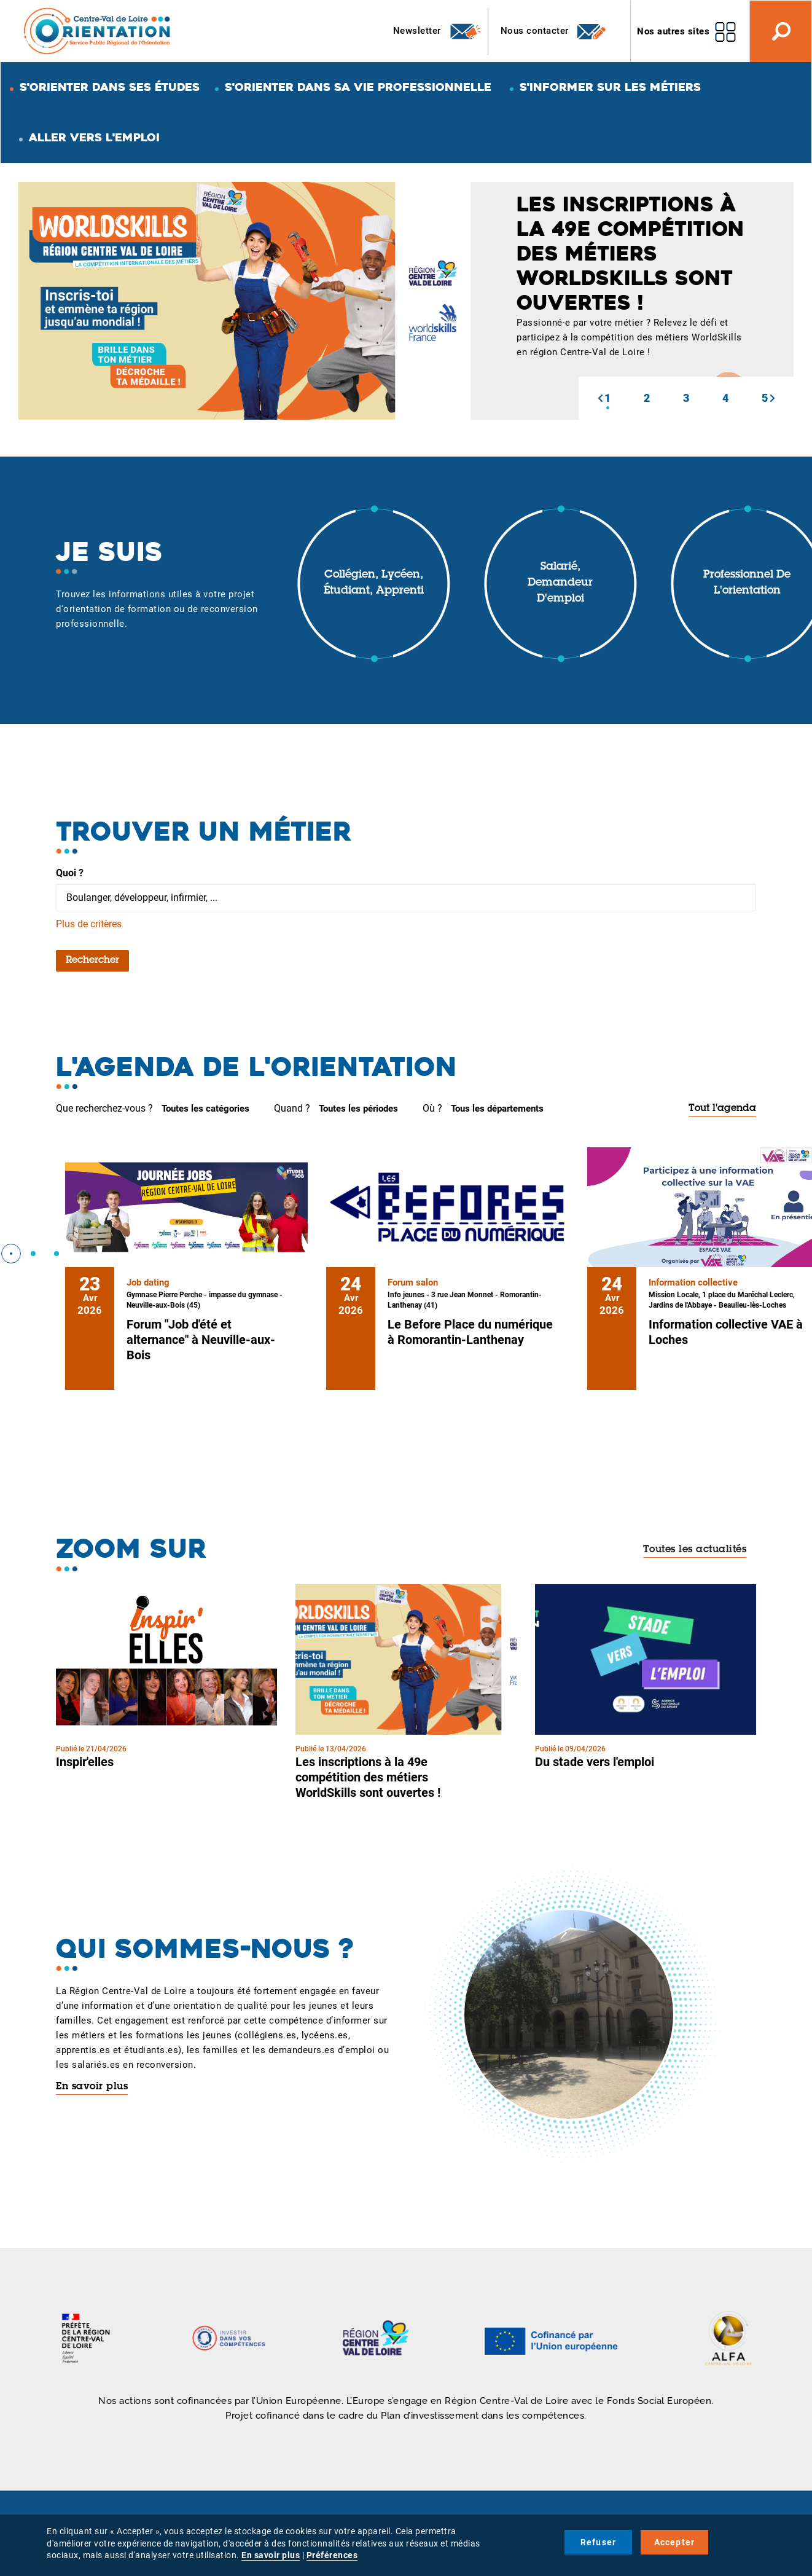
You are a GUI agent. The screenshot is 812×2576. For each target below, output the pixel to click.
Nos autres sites (673, 31)
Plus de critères (89, 924)
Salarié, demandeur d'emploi (560, 583)
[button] (600, 398)
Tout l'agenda (722, 1108)
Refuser (598, 2542)
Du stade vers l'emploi (594, 1761)
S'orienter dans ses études (110, 87)
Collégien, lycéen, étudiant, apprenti (374, 583)
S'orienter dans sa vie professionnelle (358, 87)
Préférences (332, 2555)
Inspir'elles (85, 1761)
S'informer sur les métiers (610, 87)
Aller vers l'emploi (94, 137)
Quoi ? (70, 873)
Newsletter (437, 31)
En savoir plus (92, 2087)
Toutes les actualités (695, 1550)
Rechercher (92, 960)
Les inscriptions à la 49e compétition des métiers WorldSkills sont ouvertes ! (367, 1777)
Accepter (674, 2542)
